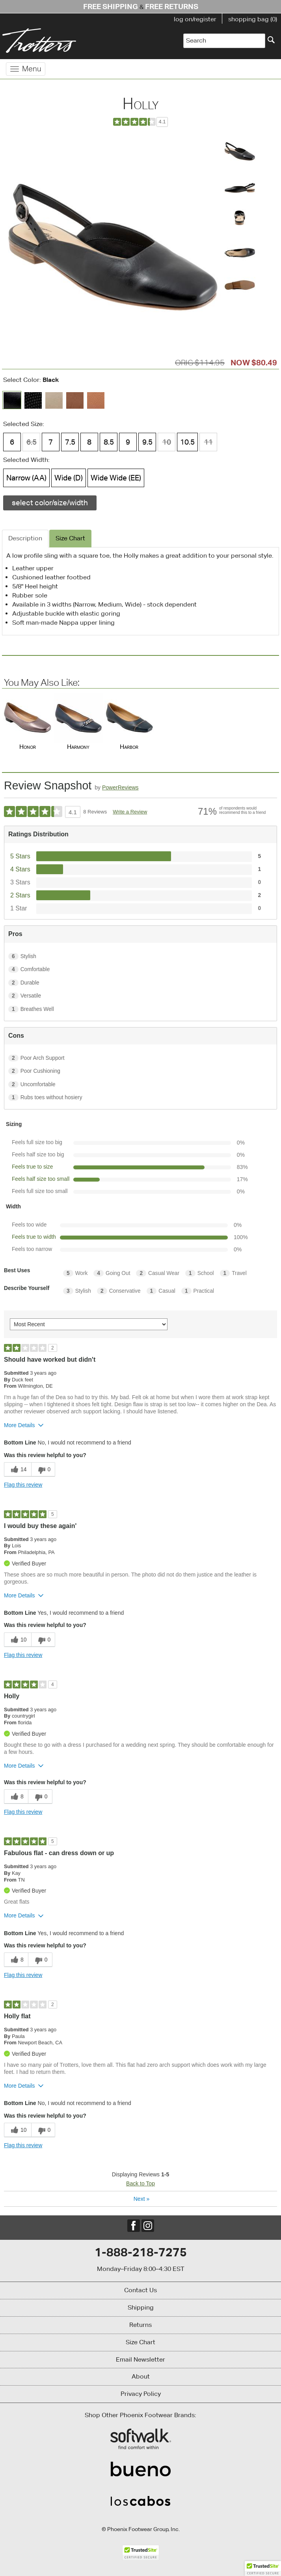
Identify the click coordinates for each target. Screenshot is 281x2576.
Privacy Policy (141, 2393)
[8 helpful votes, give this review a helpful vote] (16, 1796)
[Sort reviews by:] (88, 1324)
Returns (140, 2324)
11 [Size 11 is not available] (208, 441)
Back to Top (140, 2183)
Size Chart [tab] (70, 538)
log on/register (195, 19)
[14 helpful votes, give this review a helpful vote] (17, 1469)
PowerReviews (120, 787)
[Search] (271, 40)
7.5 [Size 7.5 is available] (70, 441)
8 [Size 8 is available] (89, 441)
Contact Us (140, 2290)
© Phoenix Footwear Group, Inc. (141, 2529)
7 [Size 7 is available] (50, 441)
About (141, 2376)
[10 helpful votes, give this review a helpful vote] (17, 1639)
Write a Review (130, 812)
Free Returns (171, 6)
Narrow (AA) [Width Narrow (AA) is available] (26, 477)
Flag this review (23, 1485)
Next (141, 2199)
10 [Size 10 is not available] (166, 441)
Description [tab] (25, 538)
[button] (263, 2568)
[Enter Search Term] (224, 41)
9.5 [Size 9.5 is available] (147, 441)
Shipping (141, 2307)
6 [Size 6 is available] (12, 441)
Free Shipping (110, 6)
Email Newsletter (140, 2359)
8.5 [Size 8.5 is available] (109, 441)
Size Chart (140, 2342)
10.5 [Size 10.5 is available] (187, 441)
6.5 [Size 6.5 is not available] (31, 441)
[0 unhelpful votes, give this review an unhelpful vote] (43, 1469)
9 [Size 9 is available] (128, 441)
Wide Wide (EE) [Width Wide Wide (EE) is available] (116, 477)
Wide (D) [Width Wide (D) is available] (68, 477)
